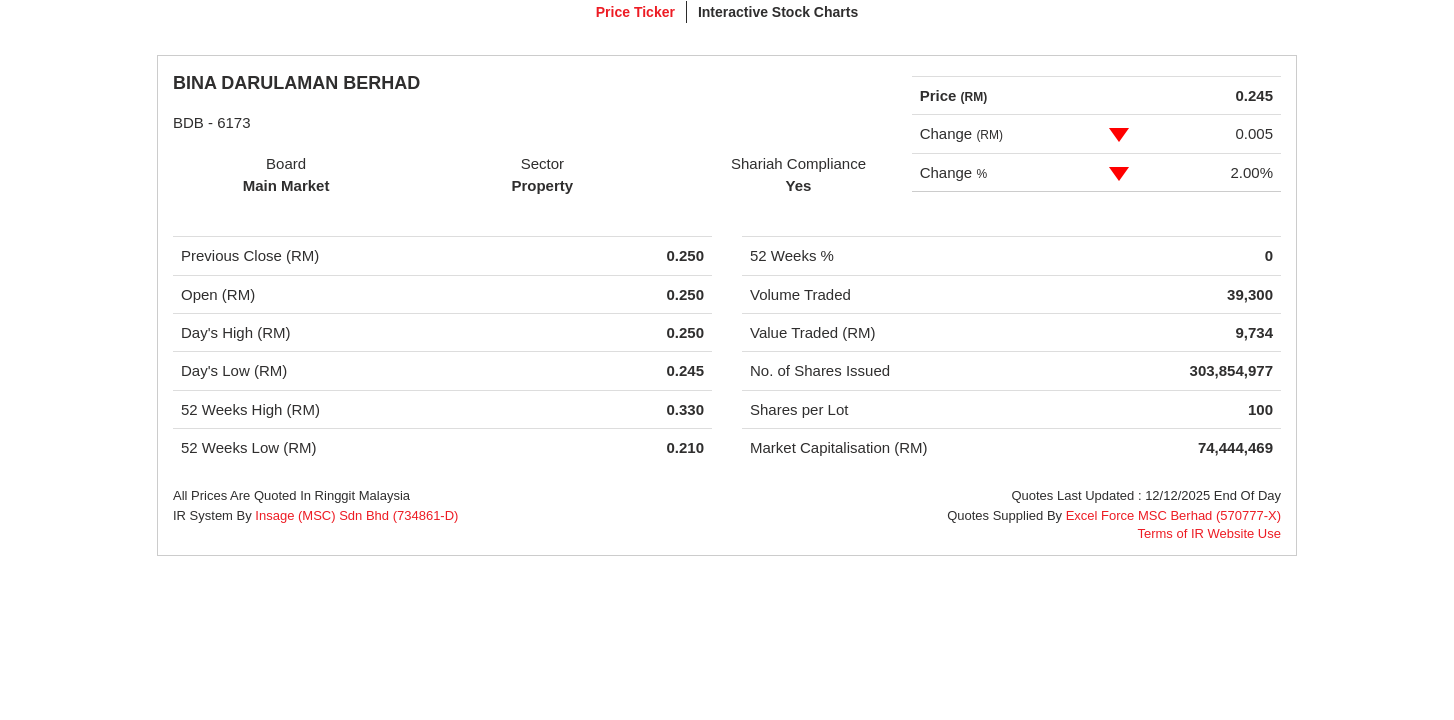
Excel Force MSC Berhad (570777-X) (1173, 515)
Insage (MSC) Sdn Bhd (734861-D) (356, 515)
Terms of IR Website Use (1209, 533)
